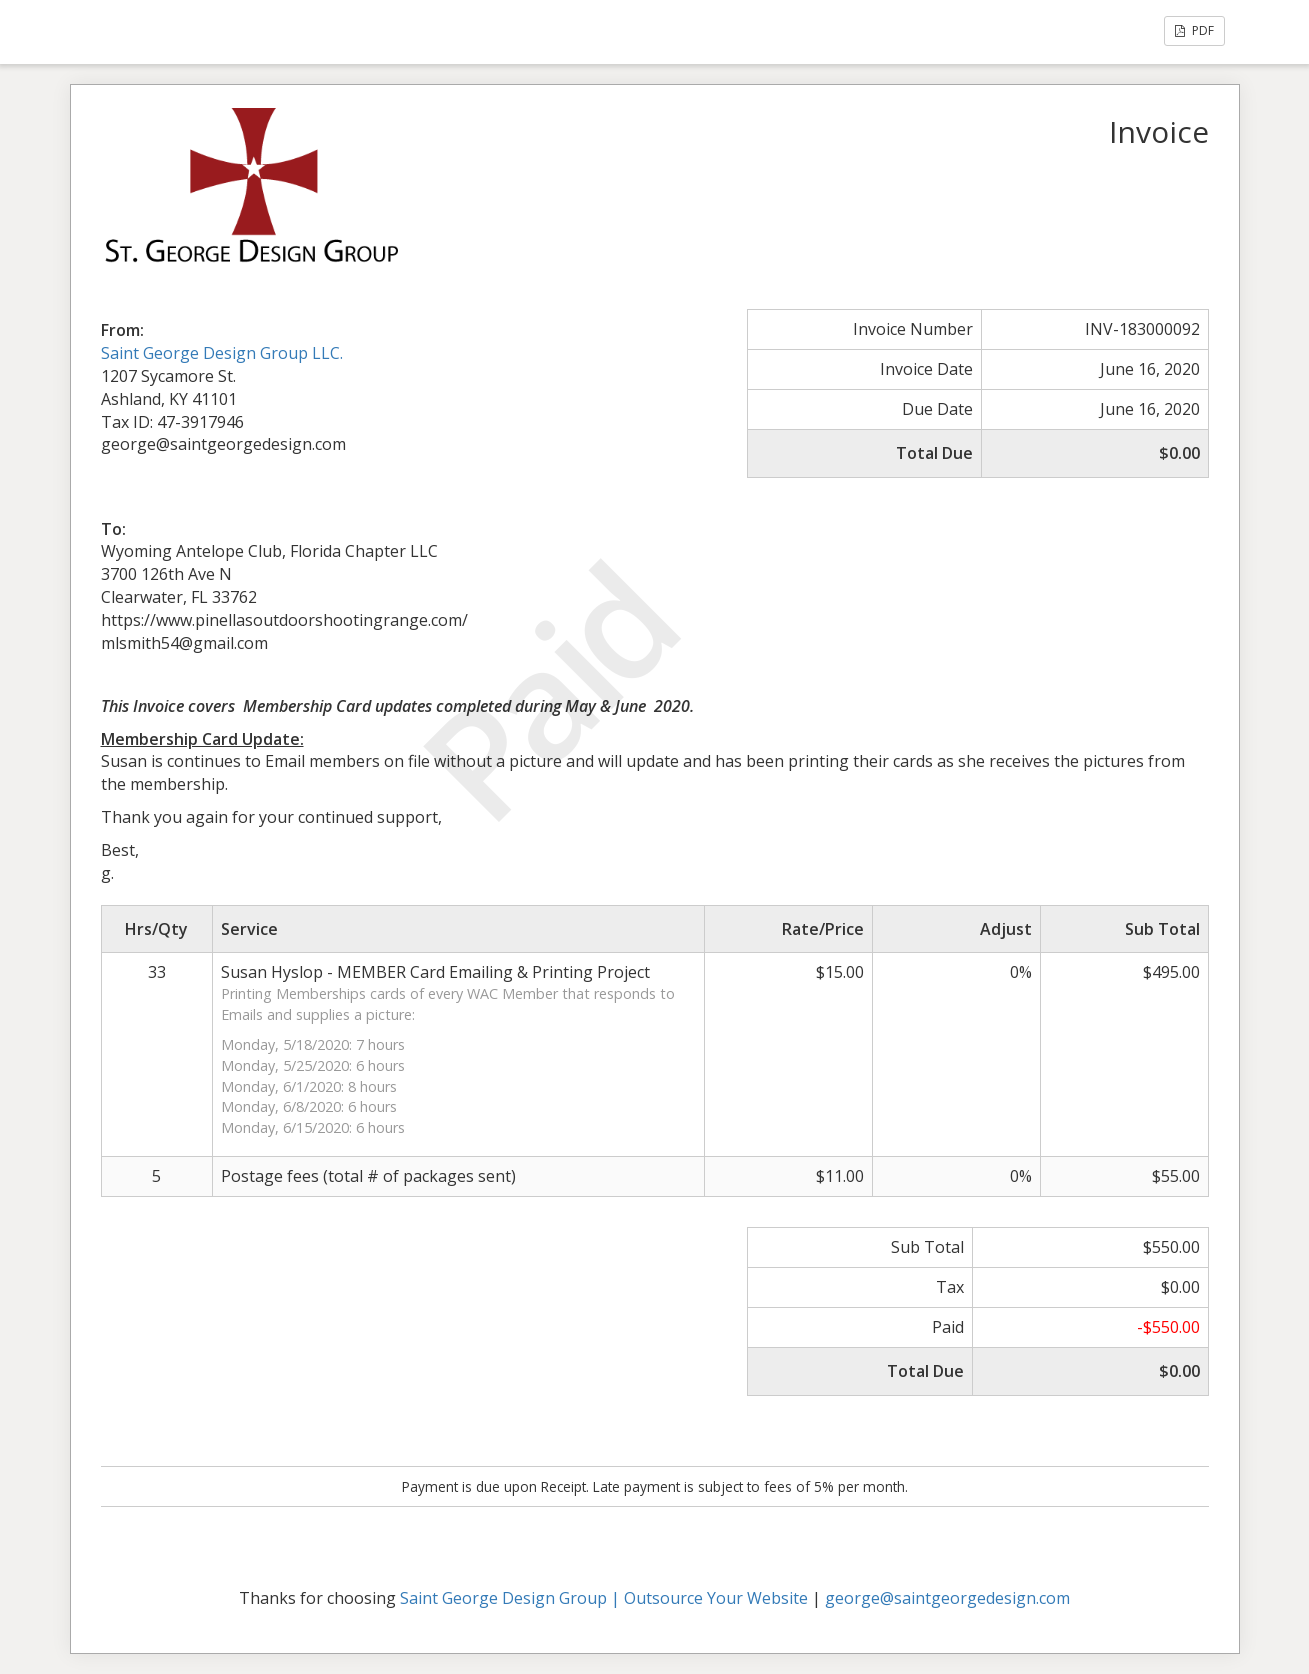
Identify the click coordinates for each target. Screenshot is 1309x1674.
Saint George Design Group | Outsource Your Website (604, 1598)
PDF (1194, 30)
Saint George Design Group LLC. (222, 353)
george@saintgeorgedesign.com (947, 1598)
